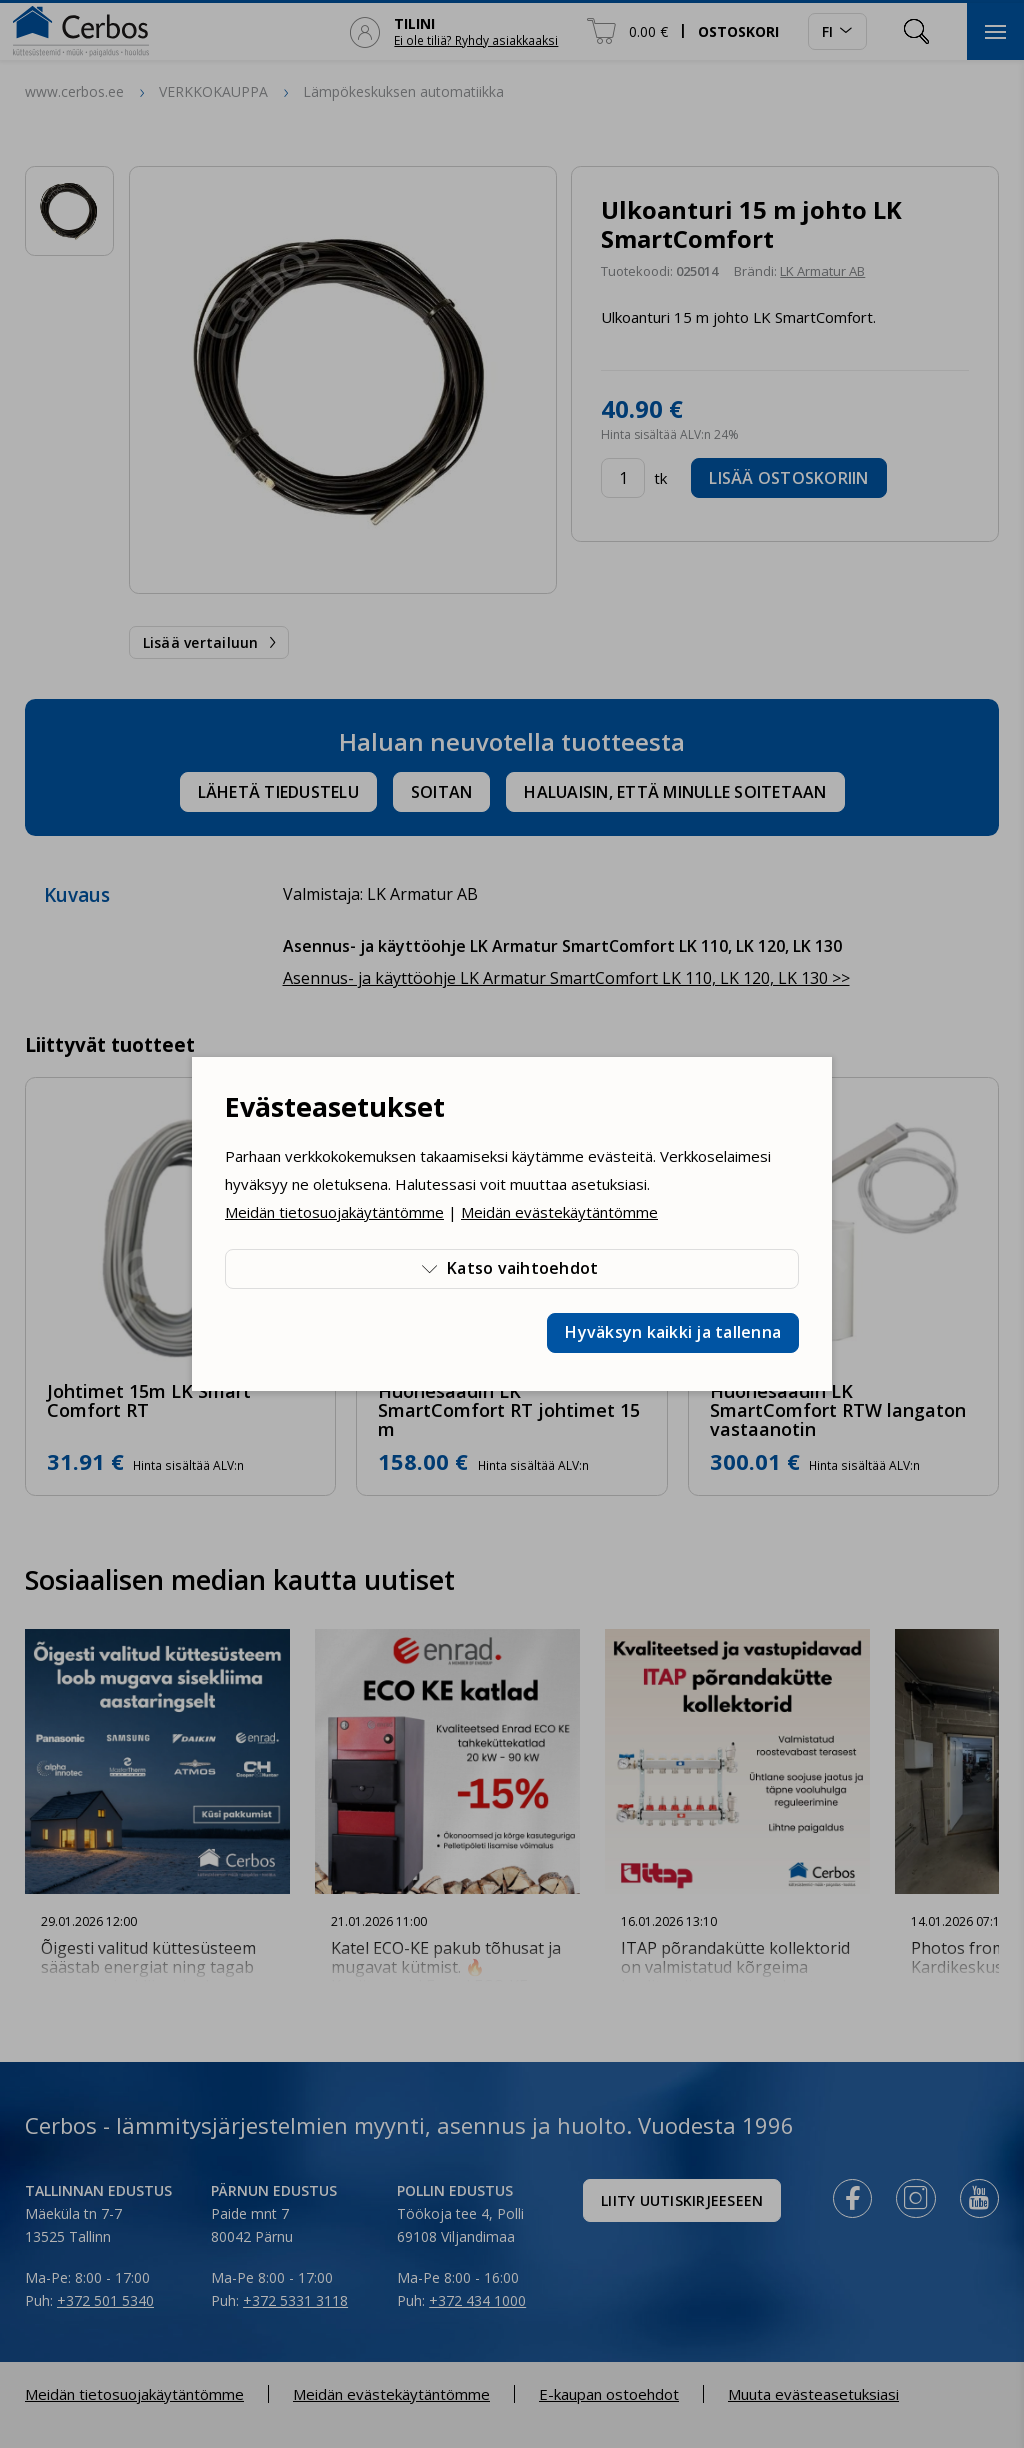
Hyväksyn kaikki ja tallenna (673, 1332)
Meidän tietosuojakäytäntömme (334, 1212)
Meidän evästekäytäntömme (559, 1212)
